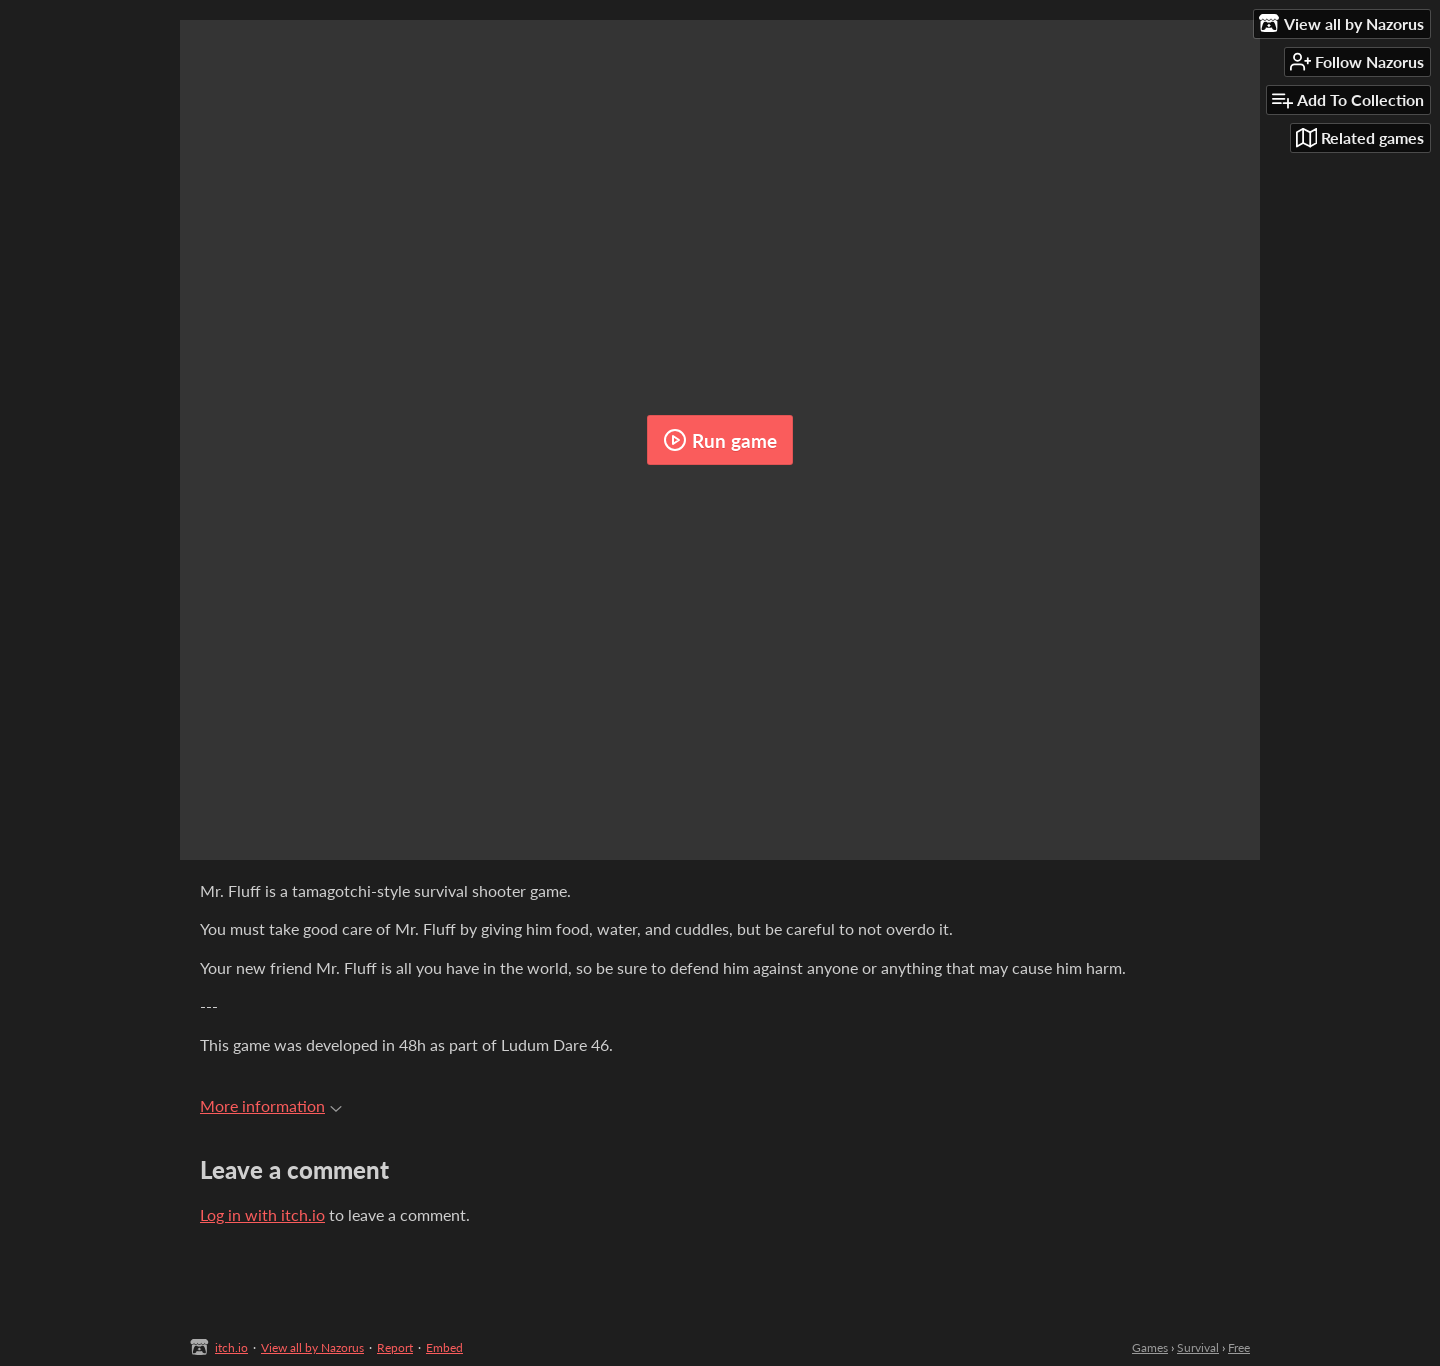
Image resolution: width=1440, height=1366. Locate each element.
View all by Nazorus (312, 1347)
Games (1150, 1347)
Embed (444, 1347)
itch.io (231, 1347)
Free (1239, 1347)
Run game (720, 440)
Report (395, 1347)
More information (271, 1105)
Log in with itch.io (262, 1214)
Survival (1198, 1347)
